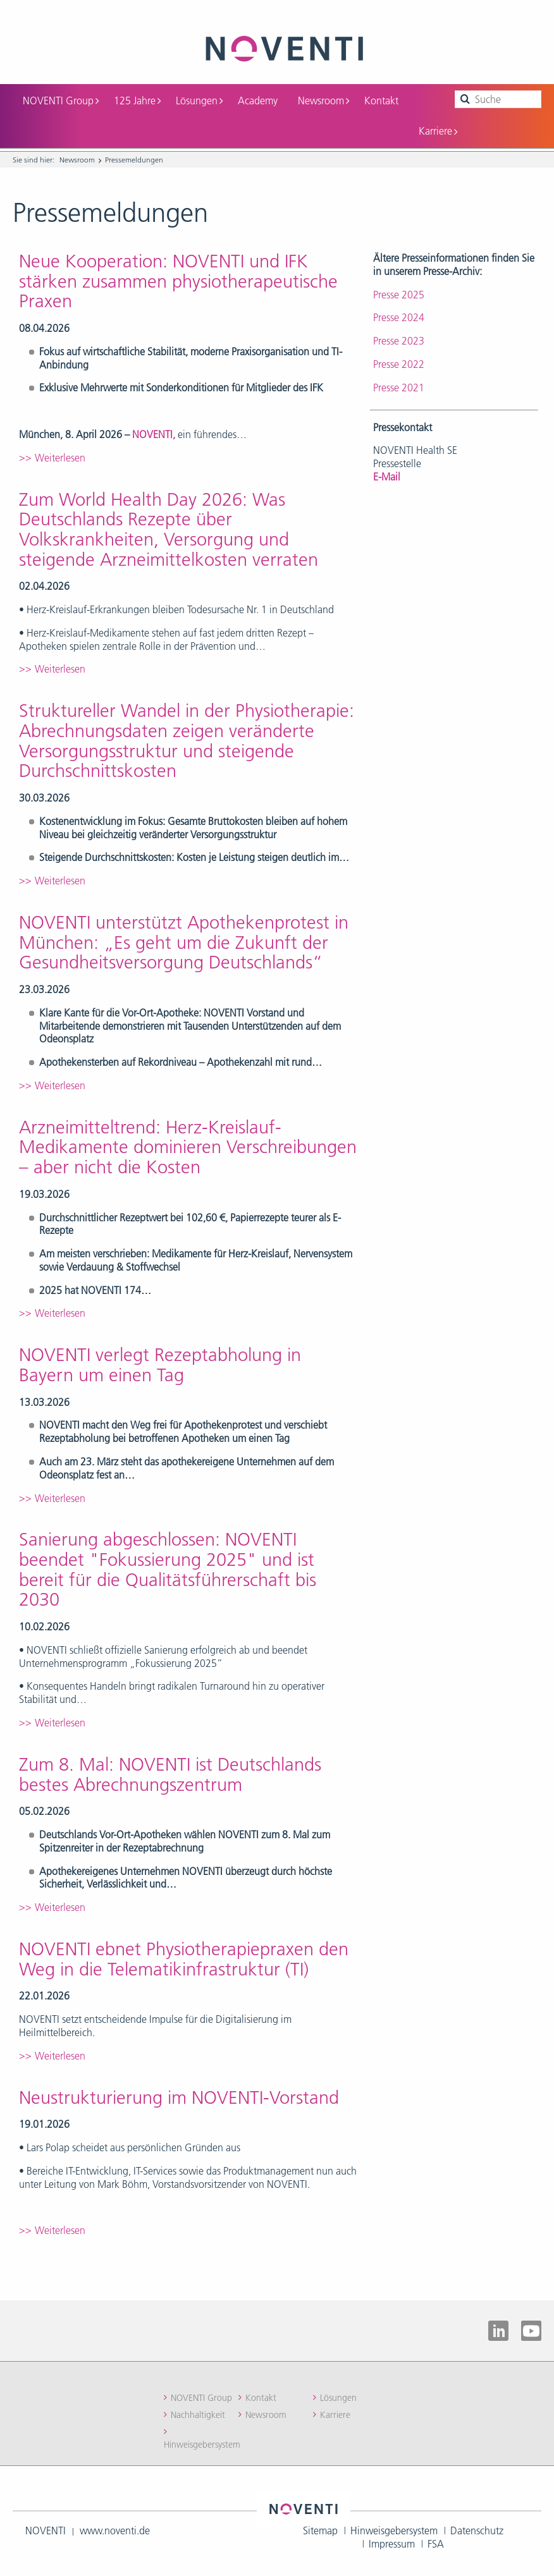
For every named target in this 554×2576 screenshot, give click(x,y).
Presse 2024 (398, 317)
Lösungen (199, 100)
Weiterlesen (60, 457)
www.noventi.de (115, 2530)
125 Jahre (137, 100)
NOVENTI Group (61, 100)
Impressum (392, 2543)
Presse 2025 (398, 294)
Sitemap (320, 2530)
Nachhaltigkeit (198, 2414)
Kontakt (381, 100)
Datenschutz (476, 2530)
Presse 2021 (398, 387)
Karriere (438, 131)
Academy (258, 100)
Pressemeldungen (134, 159)
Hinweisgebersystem (202, 2444)
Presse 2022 (398, 364)
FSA (436, 2543)
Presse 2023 (398, 340)
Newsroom (323, 100)
